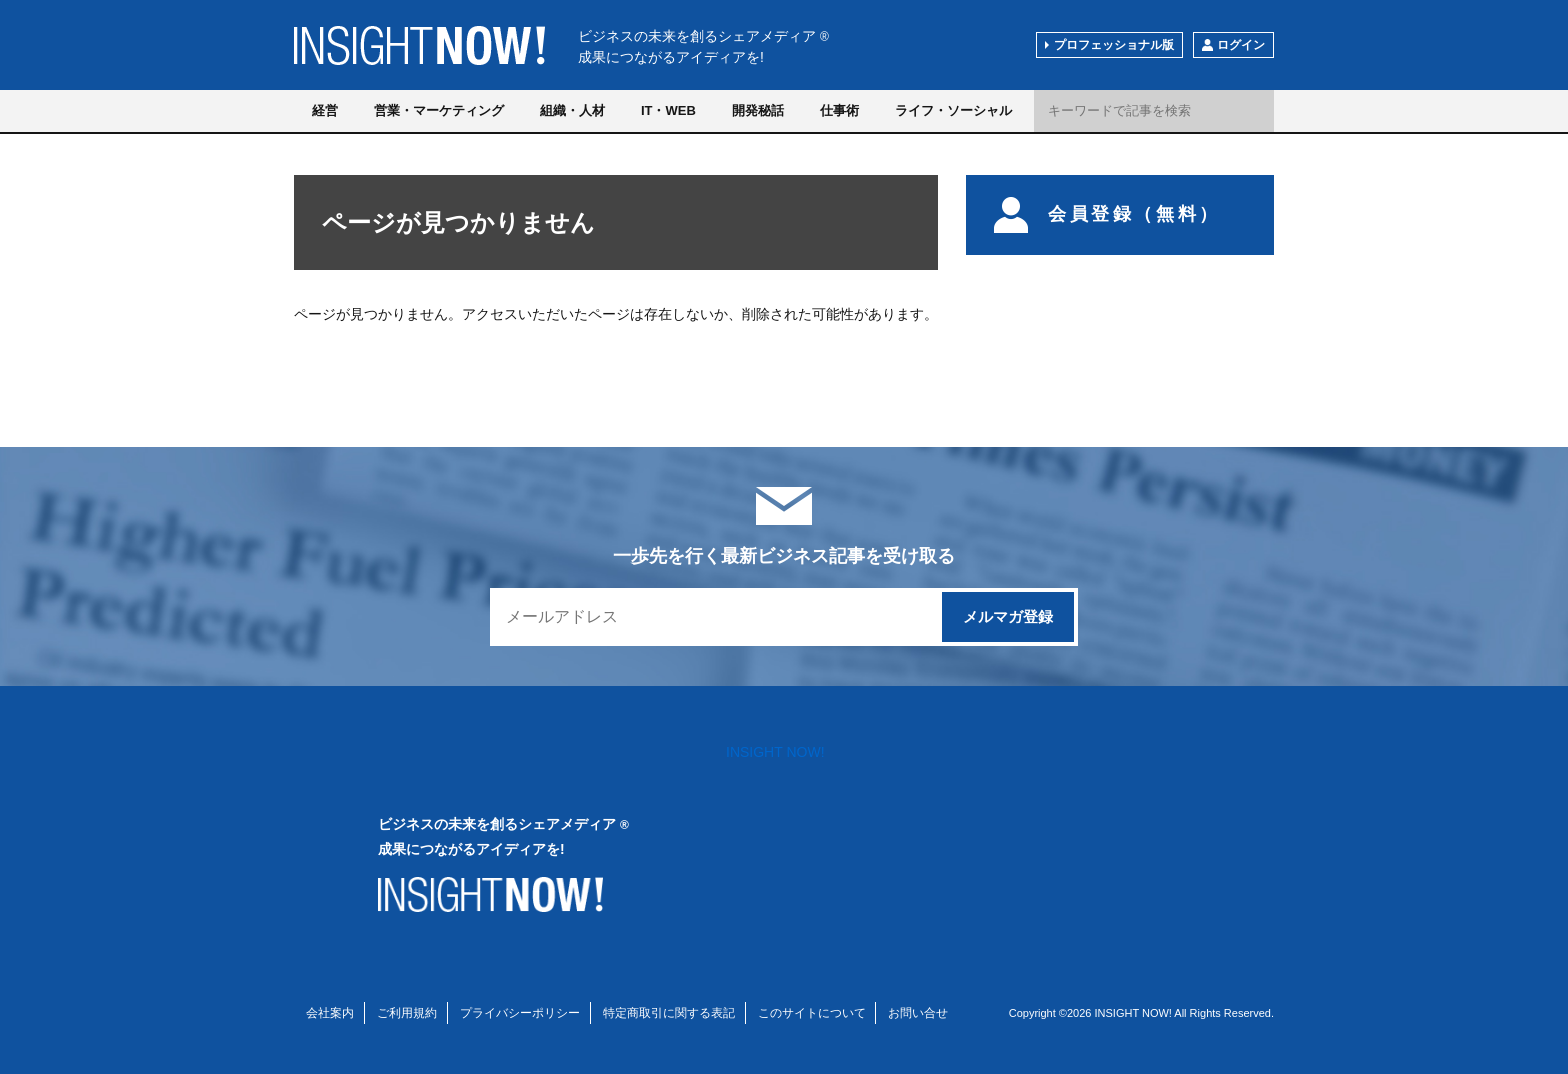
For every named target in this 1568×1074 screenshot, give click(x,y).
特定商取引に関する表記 (669, 1013)
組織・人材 (572, 110)
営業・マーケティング (439, 110)
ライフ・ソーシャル (953, 110)
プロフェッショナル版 (1114, 45)
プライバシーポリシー (520, 1013)
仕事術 (839, 110)
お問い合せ (918, 1013)
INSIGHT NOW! (419, 45)
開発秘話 (758, 110)
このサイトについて (812, 1013)
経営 (325, 110)
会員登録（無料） (1107, 215)
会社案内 (330, 1013)
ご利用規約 (407, 1013)
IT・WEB (668, 110)
